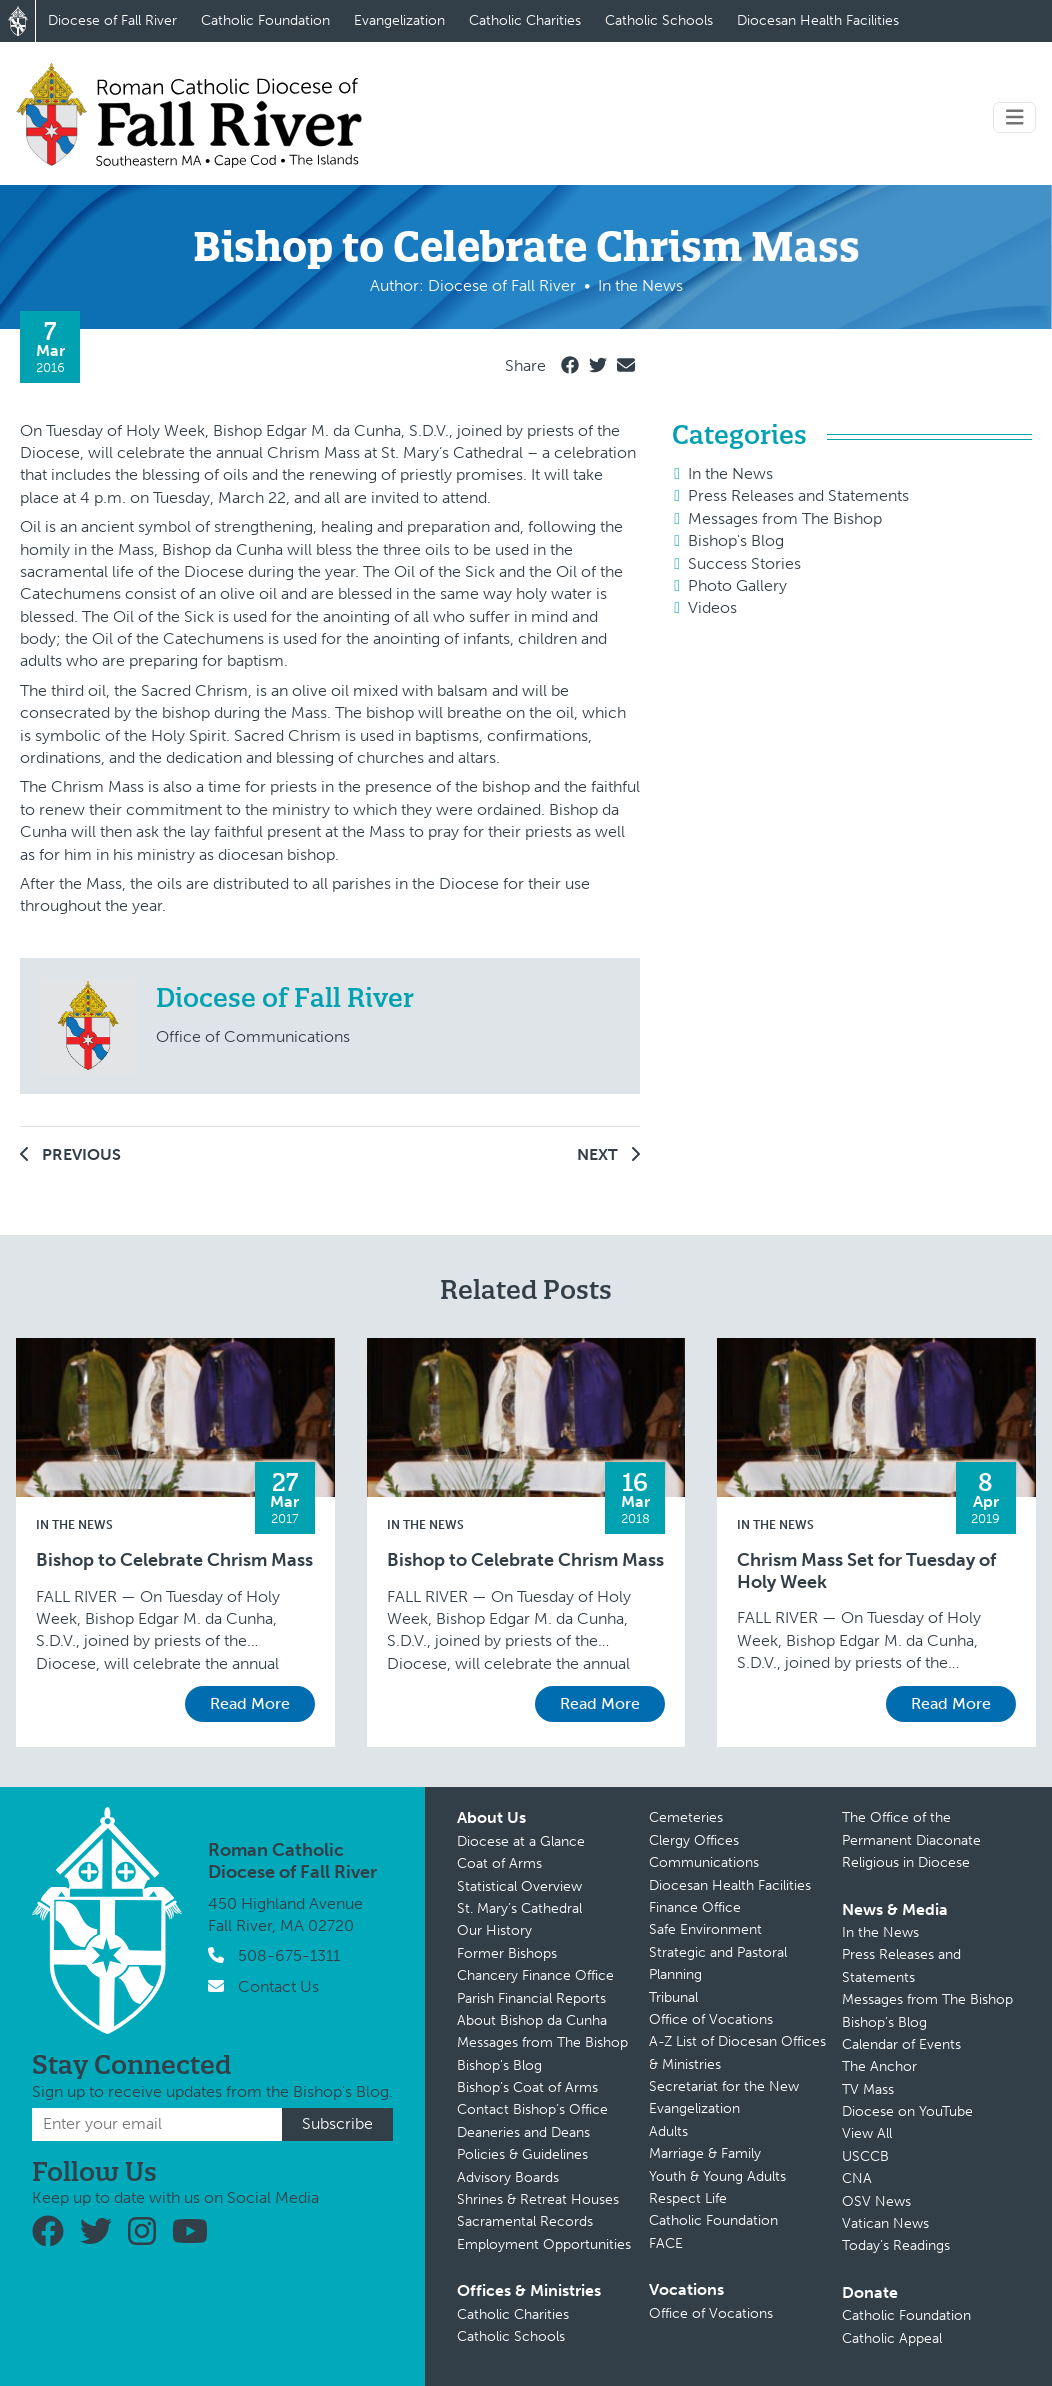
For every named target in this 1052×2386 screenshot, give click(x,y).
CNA (857, 2178)
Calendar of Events (901, 2044)
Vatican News (885, 2223)
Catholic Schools (659, 20)
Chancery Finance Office (535, 1975)
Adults (668, 2131)
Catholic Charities (525, 20)
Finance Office (695, 1907)
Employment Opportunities (544, 2244)
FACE (666, 2243)
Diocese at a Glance (521, 1841)
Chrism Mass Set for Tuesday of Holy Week (866, 1571)
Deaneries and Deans (523, 2132)
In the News (730, 473)
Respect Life (688, 2198)
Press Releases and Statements (798, 495)
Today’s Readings (896, 2245)
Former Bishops (507, 1953)
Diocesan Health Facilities (818, 20)
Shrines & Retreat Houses (538, 2199)
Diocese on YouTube (907, 2111)
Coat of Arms (499, 1863)
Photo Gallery (737, 585)
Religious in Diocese (906, 1862)
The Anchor (879, 2066)
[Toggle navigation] (1015, 117)
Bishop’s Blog (499, 2065)
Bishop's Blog (736, 540)
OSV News (876, 2201)
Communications (704, 1862)
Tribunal (673, 1997)
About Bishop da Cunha (532, 2020)
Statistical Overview (519, 1886)
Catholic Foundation (265, 20)
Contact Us (278, 1986)
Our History (494, 1930)
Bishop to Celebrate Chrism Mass (174, 1560)
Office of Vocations (711, 2019)
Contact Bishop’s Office (532, 2109)
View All (867, 2133)
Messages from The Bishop (785, 518)
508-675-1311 (289, 1955)
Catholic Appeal (892, 2338)
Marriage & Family (705, 2153)
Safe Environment (705, 1929)
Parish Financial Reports (531, 1998)
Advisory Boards (508, 2177)
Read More (250, 1703)
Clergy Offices (694, 1840)
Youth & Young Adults (717, 2176)
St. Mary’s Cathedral (519, 1908)
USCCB (865, 2156)
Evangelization (399, 20)
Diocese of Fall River (112, 20)
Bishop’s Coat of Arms (527, 2087)
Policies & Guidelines (522, 2154)
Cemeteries (686, 1817)
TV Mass (868, 2089)
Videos (712, 607)
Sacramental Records (525, 2221)
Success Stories (744, 563)
